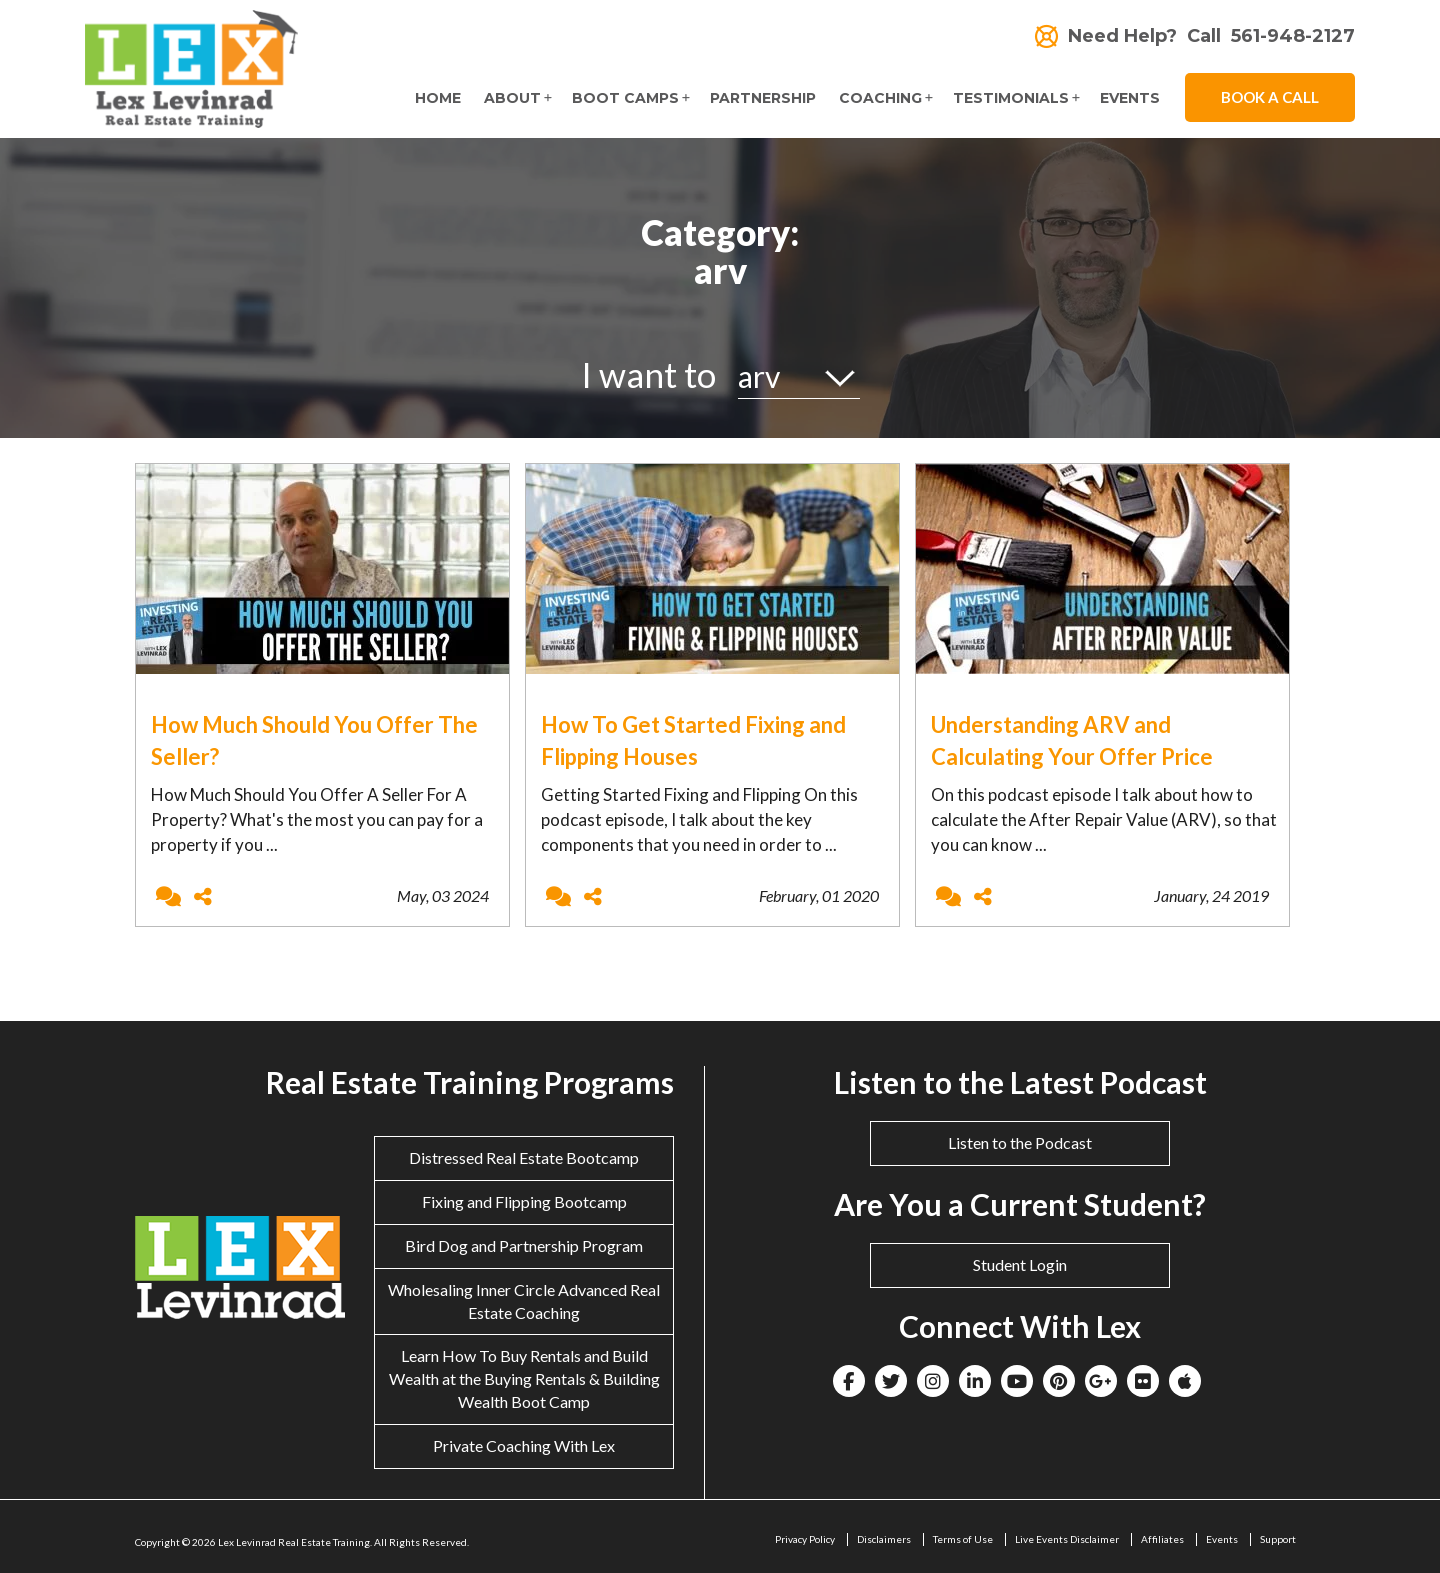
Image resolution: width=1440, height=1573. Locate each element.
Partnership (763, 98)
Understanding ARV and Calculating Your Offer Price (1072, 740)
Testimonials (1011, 98)
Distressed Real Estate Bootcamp (524, 1157)
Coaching (880, 98)
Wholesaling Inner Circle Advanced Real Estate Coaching (524, 1301)
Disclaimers (884, 1539)
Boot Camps (625, 98)
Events (1130, 98)
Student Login (1020, 1264)
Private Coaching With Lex (524, 1445)
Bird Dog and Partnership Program (524, 1245)
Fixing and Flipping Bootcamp (524, 1201)
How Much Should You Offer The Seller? (314, 740)
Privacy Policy (805, 1539)
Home (438, 98)
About (512, 98)
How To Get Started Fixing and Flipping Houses (693, 740)
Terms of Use (963, 1539)
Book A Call (1270, 97)
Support (1278, 1539)
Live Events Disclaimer (1067, 1539)
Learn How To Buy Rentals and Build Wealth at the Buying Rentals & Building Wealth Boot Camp (524, 1378)
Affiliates (1162, 1539)
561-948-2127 (1293, 36)
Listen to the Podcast (1020, 1142)
